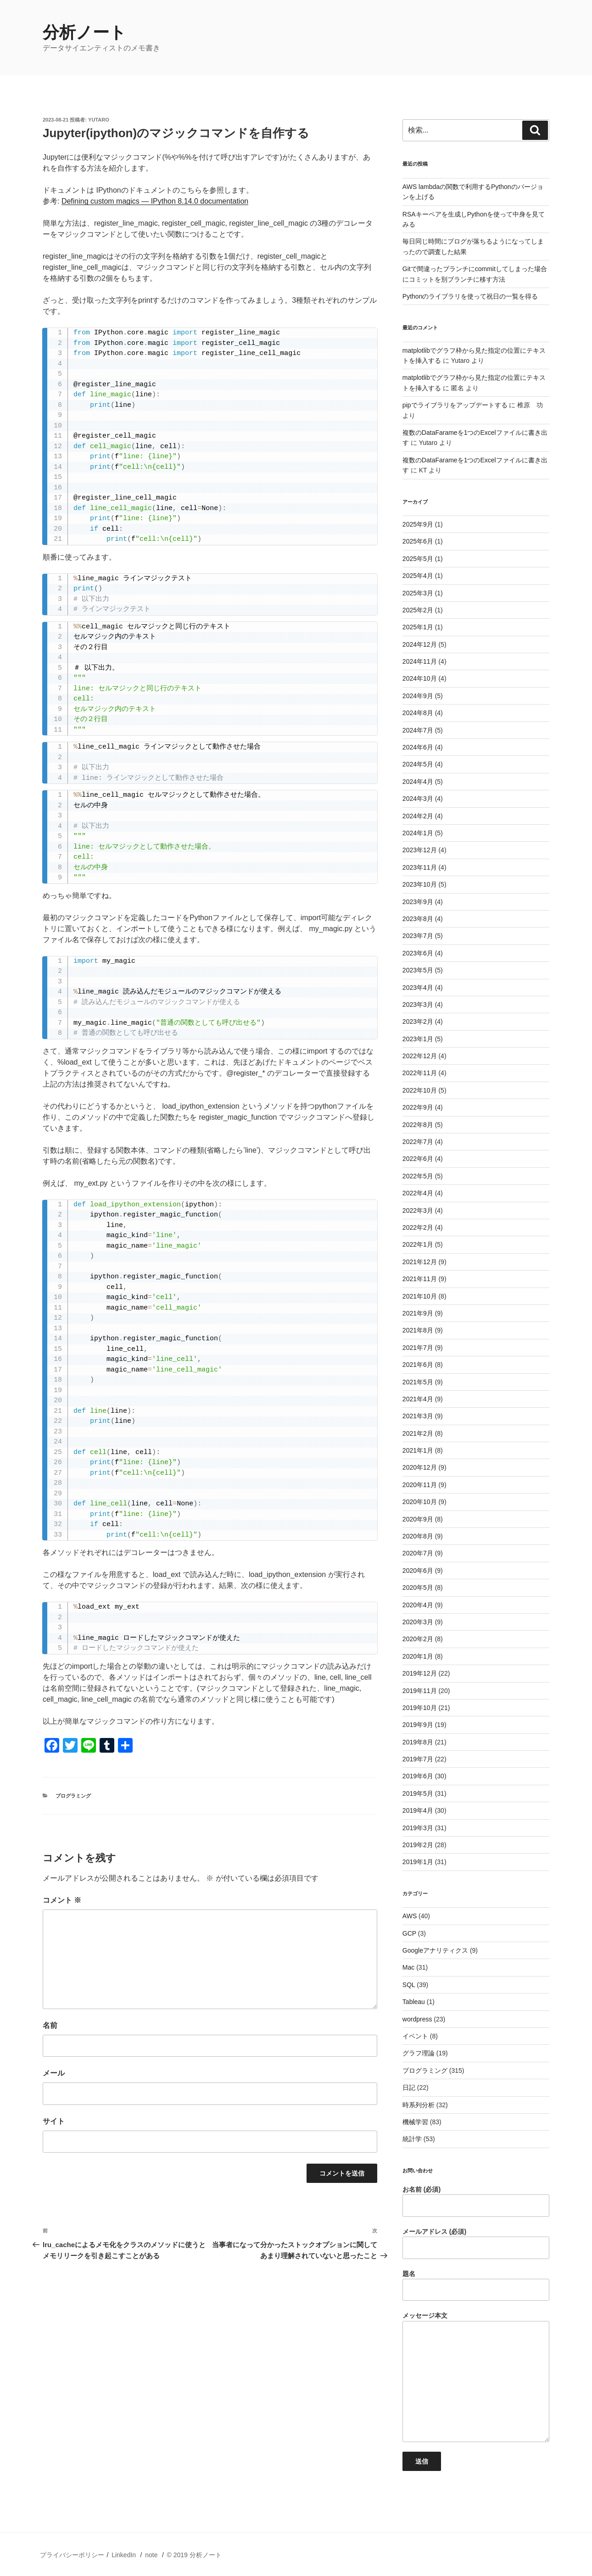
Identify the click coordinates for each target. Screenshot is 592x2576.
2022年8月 (417, 1124)
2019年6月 (417, 1776)
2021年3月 (417, 1416)
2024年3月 (417, 798)
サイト (54, 2121)
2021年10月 (419, 1296)
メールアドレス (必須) (475, 2243)
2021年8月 (417, 1330)
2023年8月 (417, 918)
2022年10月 (419, 1090)
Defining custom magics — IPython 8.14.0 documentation (154, 201)
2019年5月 (417, 1793)
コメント (62, 1900)
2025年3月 (417, 593)
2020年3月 (417, 1622)
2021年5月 (417, 1382)
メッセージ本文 (475, 2377)
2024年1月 (417, 833)
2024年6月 (417, 747)
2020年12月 (419, 1467)
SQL (408, 1984)
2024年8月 (417, 712)
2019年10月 (419, 1707)
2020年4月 (417, 1605)
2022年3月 (417, 1210)
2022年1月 (417, 1244)
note (151, 2555)
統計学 (412, 2139)
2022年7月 (417, 1141)
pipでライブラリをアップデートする (455, 405)
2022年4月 (417, 1193)
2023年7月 (417, 935)
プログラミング (73, 1796)
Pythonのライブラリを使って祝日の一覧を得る (470, 296)
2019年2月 (417, 1845)
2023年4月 (417, 987)
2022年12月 (419, 1056)
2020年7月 (417, 1553)
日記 (408, 2087)
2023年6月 (417, 953)
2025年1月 (417, 627)
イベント (415, 2036)
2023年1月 (417, 1039)
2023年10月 (419, 884)
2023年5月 (417, 970)
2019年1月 (417, 1861)
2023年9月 (417, 901)
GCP (409, 1933)
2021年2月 (417, 1433)
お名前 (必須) (475, 2201)
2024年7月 (417, 730)
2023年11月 (419, 867)
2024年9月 (417, 696)
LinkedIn (124, 2555)
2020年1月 (417, 1656)
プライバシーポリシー (72, 2555)
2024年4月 (417, 781)
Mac (408, 1967)
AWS (409, 1916)
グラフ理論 (418, 2053)
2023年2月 (417, 1021)
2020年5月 (417, 1587)
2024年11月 (419, 661)
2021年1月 (417, 1450)
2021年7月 (417, 1347)
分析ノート (84, 32)
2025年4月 (417, 575)
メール (54, 2073)
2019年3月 (417, 1828)
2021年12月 (419, 1262)
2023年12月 (419, 850)
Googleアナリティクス (435, 1950)
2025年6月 (417, 541)
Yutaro (98, 119)
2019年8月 (417, 1742)
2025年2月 (417, 610)
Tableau (413, 2001)
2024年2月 (417, 816)
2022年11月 (419, 1073)
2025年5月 (417, 558)
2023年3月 (417, 1004)
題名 (475, 2285)
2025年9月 (417, 524)
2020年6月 (417, 1570)
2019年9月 (417, 1724)
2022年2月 (417, 1227)
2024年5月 (417, 764)
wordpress (417, 2019)
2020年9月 (417, 1519)
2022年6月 (417, 1158)
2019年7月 (417, 1759)
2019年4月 (417, 1810)
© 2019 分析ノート (194, 2555)
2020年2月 (417, 1639)
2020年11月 (419, 1484)
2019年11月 (419, 1690)
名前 (50, 2025)
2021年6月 (417, 1364)
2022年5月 (417, 1176)
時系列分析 (418, 2105)
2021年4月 (417, 1399)
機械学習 (415, 2122)
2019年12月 (419, 1673)
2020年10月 (419, 1501)
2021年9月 (417, 1313)
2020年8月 (417, 1536)
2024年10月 (419, 678)
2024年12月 (419, 644)
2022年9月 (417, 1107)
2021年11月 (419, 1278)
